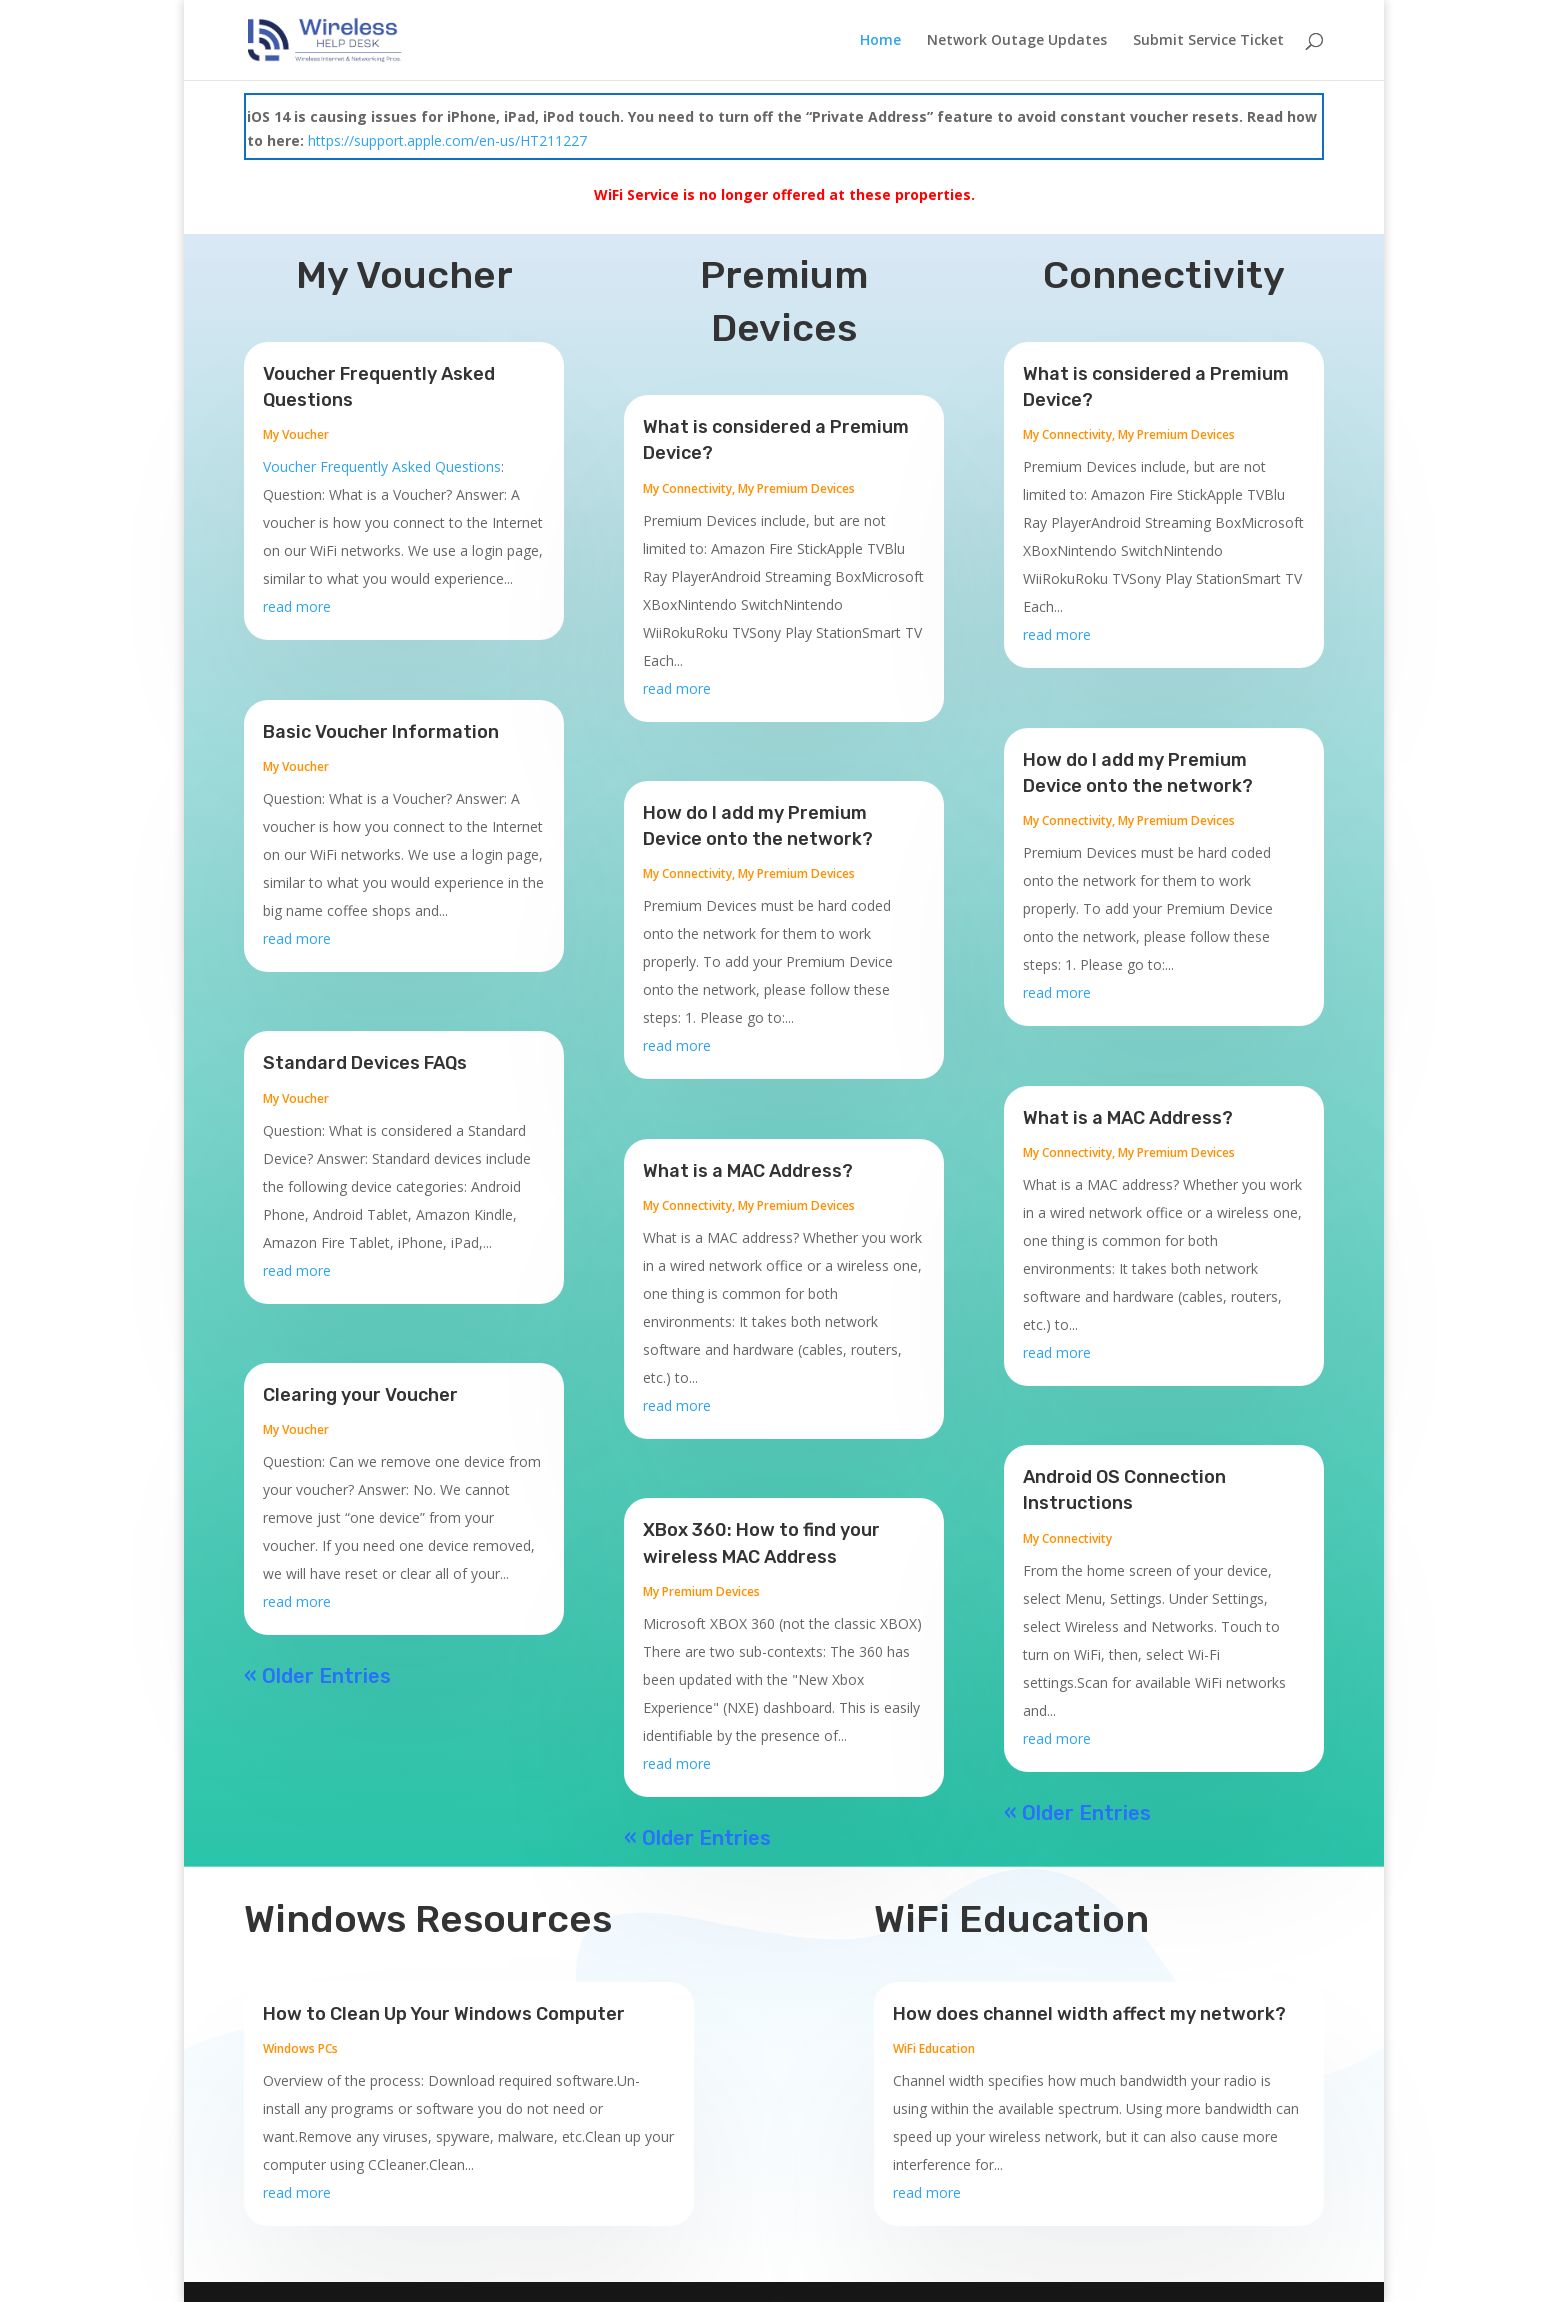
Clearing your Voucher (360, 1395)
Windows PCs (300, 2048)
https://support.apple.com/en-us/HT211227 (447, 140)
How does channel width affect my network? (1089, 2014)
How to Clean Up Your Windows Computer (444, 2014)
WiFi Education (934, 2048)
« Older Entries (317, 1676)
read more (297, 606)
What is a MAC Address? (748, 1171)
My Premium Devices (796, 488)
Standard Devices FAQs (365, 1063)
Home (880, 41)
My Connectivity (687, 488)
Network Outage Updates (1017, 41)
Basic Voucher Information (381, 732)
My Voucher (296, 434)
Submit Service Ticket (1208, 41)
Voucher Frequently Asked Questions (382, 466)
